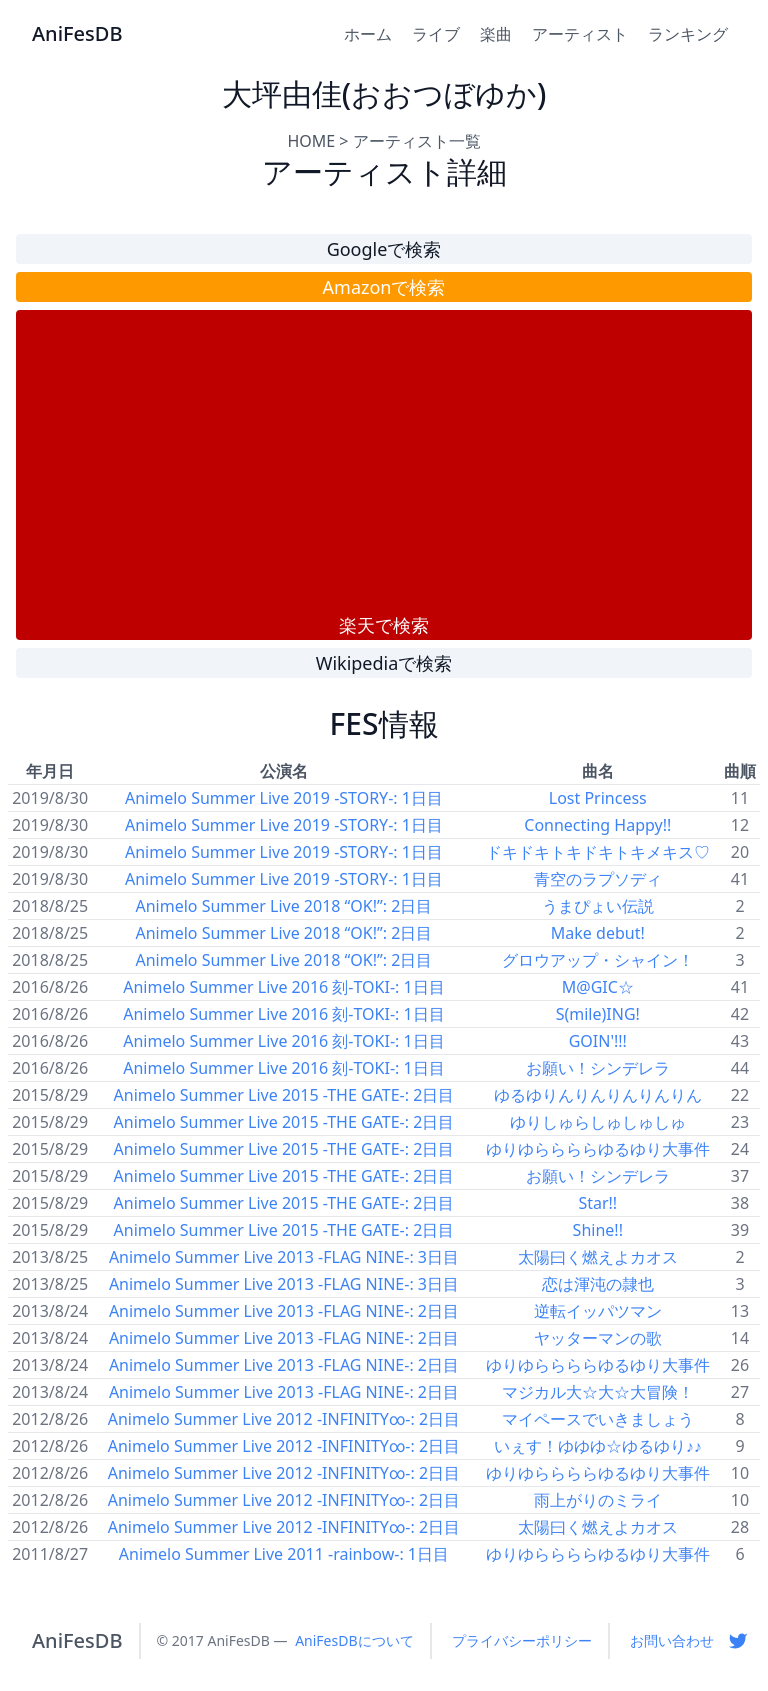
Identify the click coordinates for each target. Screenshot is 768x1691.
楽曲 (496, 34)
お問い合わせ (672, 1640)
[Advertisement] (384, 461)
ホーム (368, 34)
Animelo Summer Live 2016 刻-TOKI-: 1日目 (283, 987)
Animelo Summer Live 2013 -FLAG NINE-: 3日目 (284, 1257)
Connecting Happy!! (597, 825)
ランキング (688, 34)
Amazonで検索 (384, 287)
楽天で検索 (384, 625)
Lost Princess (598, 798)
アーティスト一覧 (417, 141)
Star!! (597, 1203)
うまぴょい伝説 (598, 906)
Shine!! (598, 1230)
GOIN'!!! (598, 1041)
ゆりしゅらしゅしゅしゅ (598, 1122)
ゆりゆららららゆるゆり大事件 (598, 1149)
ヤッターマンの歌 (598, 1338)
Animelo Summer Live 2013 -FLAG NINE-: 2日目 (284, 1311)
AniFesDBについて (354, 1640)
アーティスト (580, 34)
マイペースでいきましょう (598, 1419)
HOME (311, 141)
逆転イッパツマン (598, 1311)
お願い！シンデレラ (598, 1068)
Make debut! (598, 933)
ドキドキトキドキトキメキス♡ (598, 852)
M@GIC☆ (598, 987)
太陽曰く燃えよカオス (598, 1257)
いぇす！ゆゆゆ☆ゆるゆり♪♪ (598, 1446)
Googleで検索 (384, 249)
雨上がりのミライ (598, 1500)
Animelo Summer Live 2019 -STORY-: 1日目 (284, 798)
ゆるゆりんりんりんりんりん (598, 1095)
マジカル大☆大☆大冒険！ (598, 1392)
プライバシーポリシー (522, 1640)
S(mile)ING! (598, 1014)
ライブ (436, 34)
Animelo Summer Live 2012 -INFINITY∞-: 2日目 (284, 1419)
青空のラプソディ (598, 879)
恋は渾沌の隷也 (598, 1284)
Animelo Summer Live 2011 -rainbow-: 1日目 (284, 1554)
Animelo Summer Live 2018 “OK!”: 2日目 (283, 906)
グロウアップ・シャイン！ (598, 960)
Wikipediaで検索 (384, 663)
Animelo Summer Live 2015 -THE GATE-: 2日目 (284, 1095)
